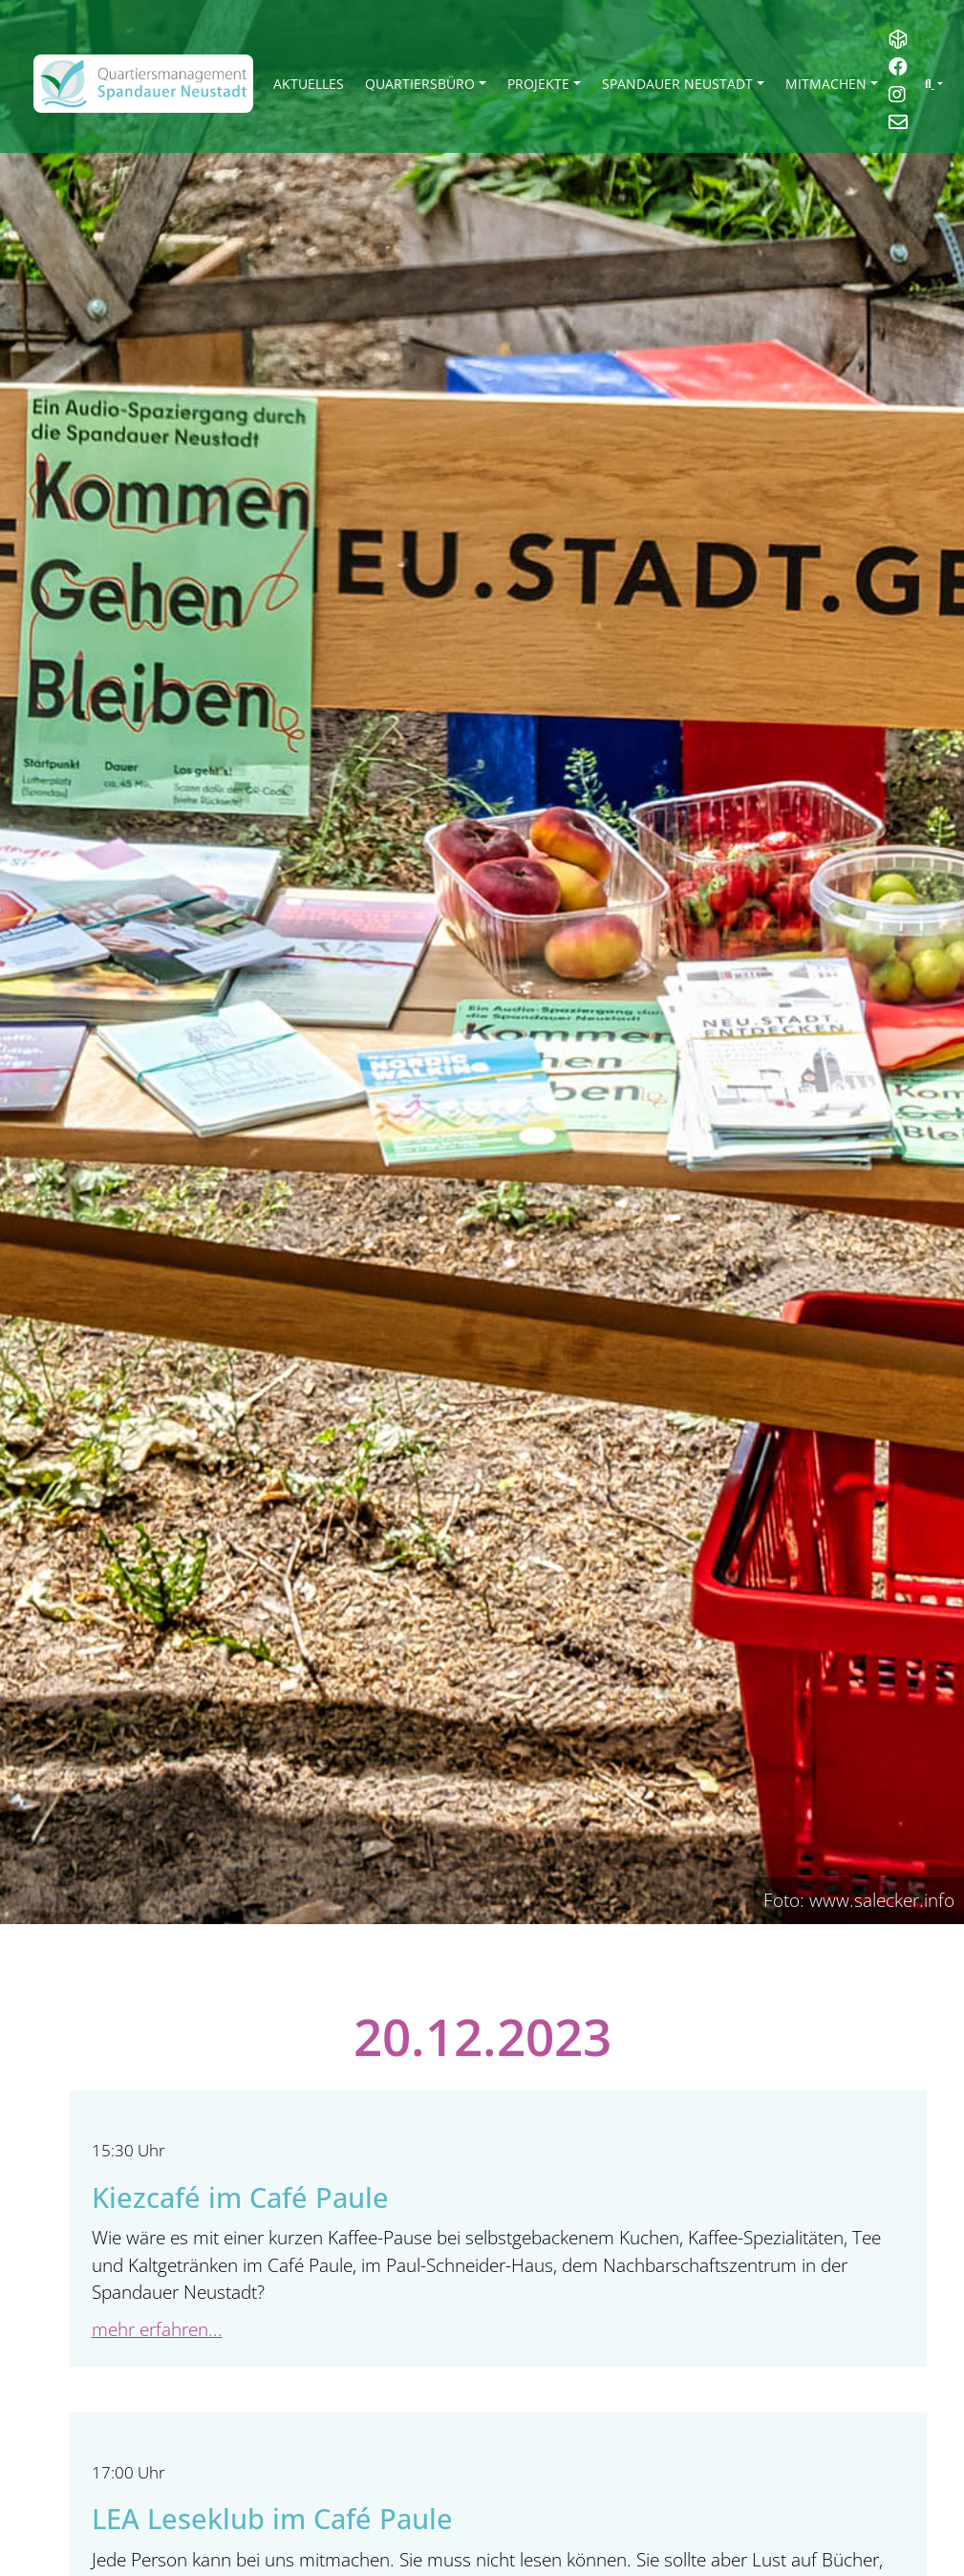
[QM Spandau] (143, 83)
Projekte (538, 84)
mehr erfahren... (157, 2329)
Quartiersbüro (420, 84)
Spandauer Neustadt (677, 84)
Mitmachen (826, 84)
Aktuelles (308, 84)
